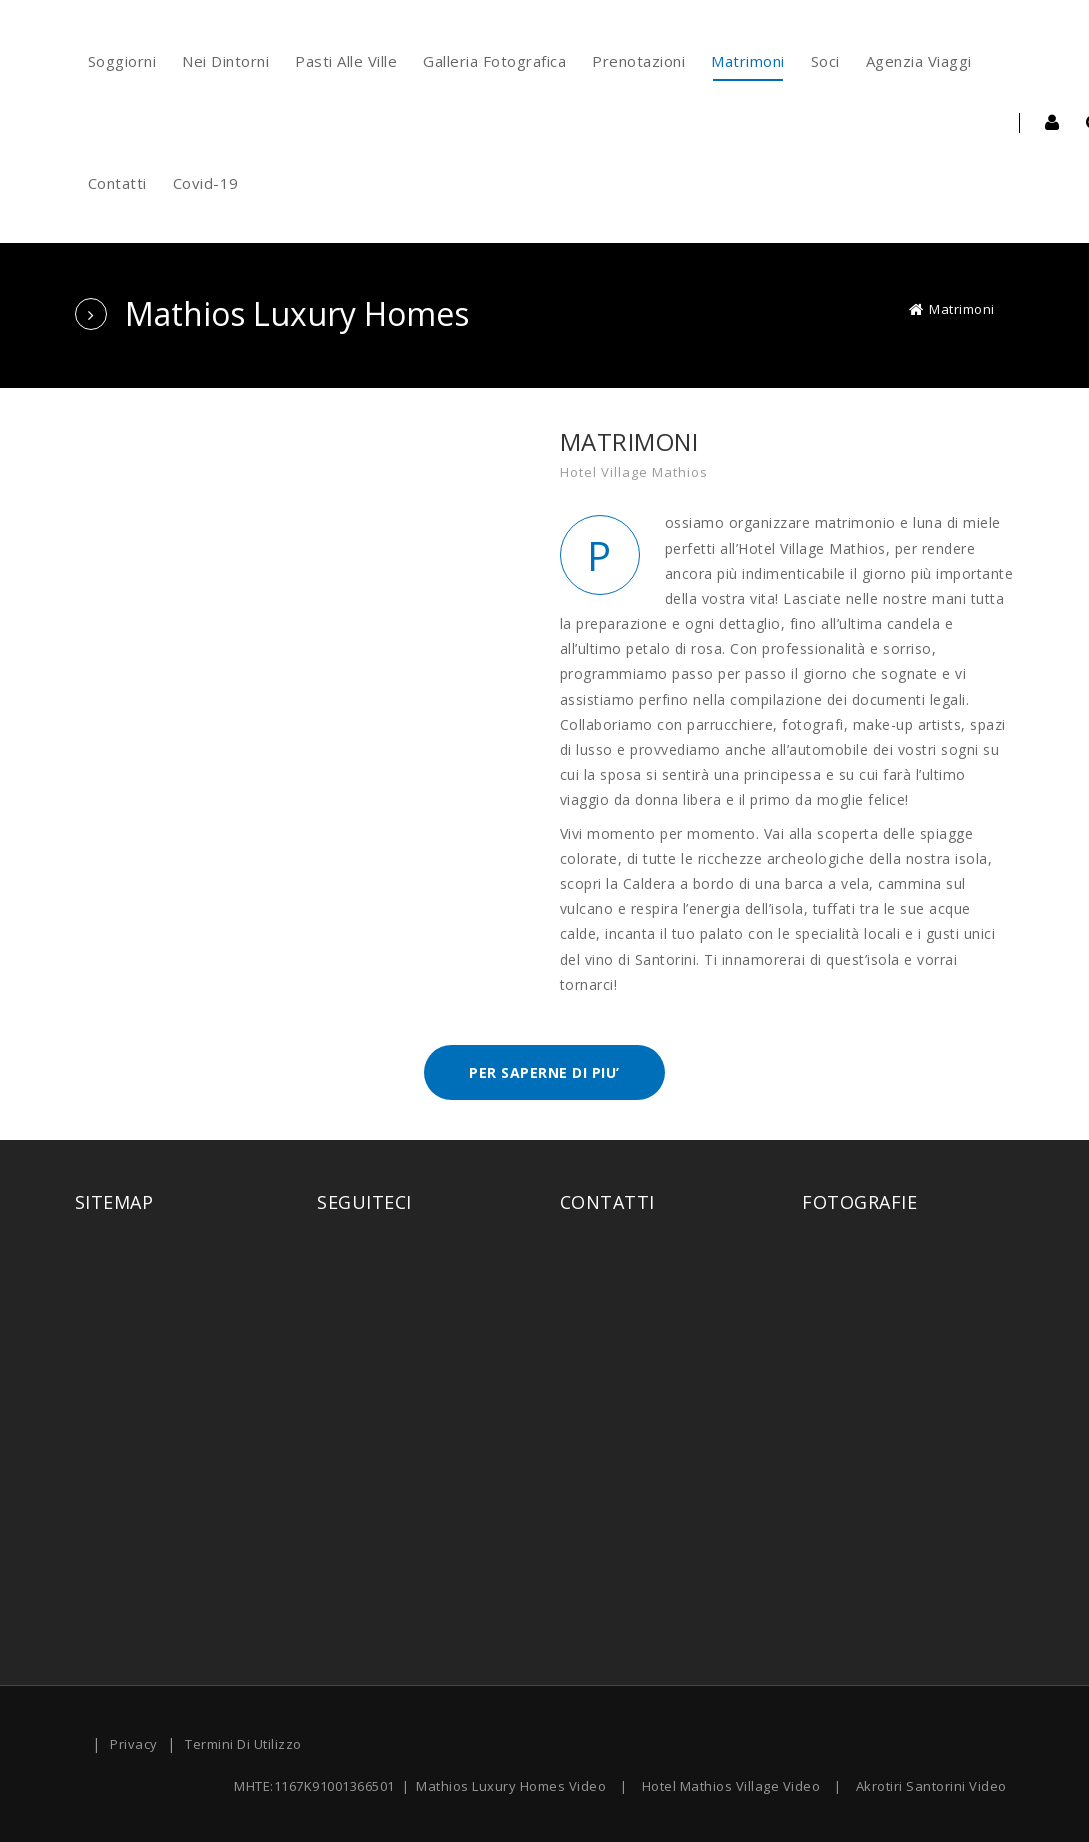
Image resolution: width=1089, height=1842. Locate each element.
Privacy (134, 1744)
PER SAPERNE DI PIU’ (544, 1072)
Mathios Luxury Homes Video (511, 1786)
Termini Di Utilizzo (243, 1744)
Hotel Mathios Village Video (731, 1786)
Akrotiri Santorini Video (931, 1786)
